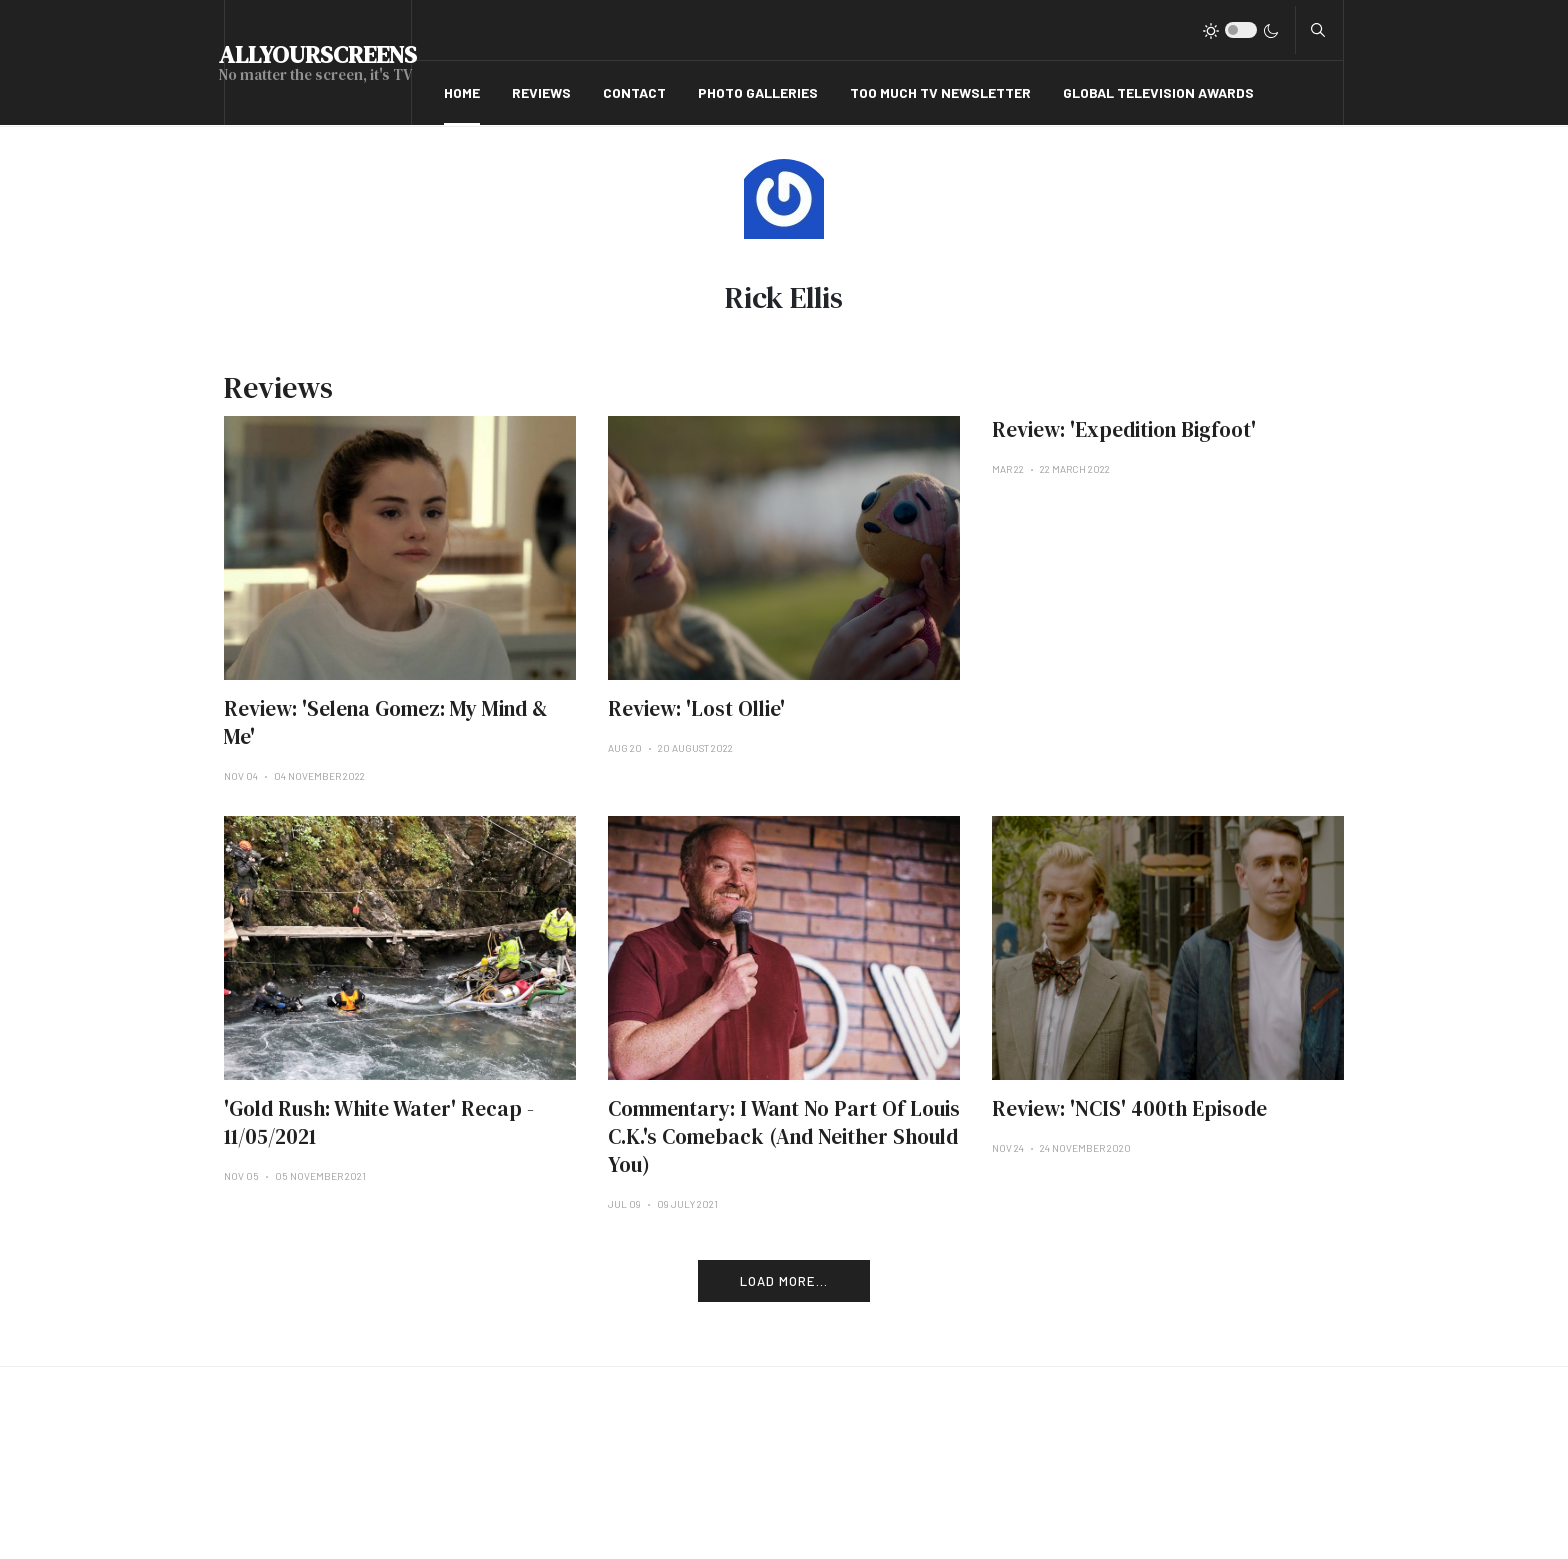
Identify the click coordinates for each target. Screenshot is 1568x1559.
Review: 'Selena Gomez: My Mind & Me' (386, 722)
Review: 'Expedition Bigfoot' (1124, 429)
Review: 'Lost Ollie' (696, 708)
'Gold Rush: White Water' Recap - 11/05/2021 (379, 1122)
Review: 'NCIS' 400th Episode (1129, 1108)
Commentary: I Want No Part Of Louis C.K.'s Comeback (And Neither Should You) (784, 1136)
